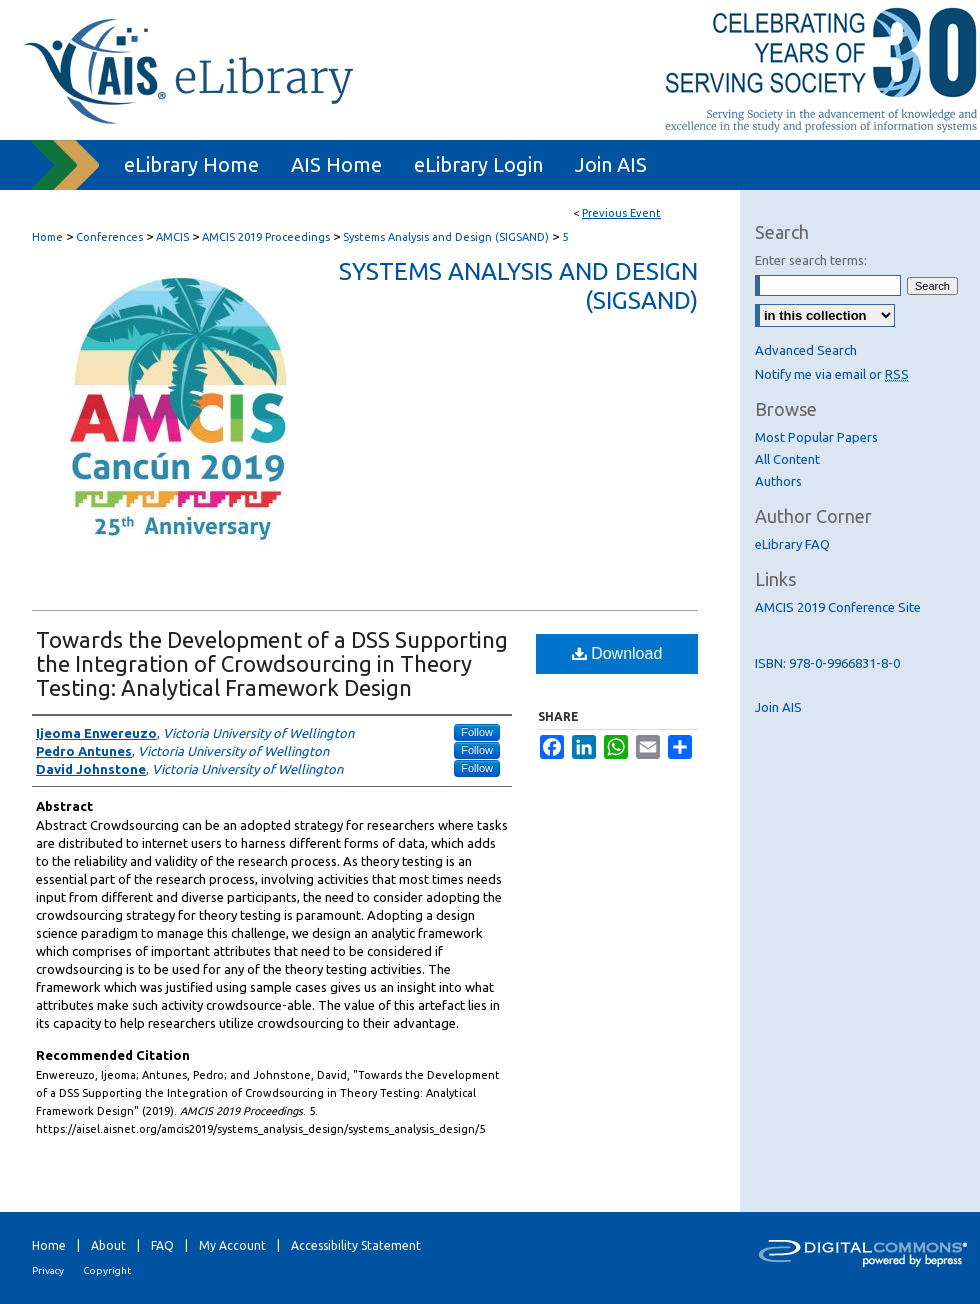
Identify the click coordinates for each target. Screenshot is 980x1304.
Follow (477, 732)
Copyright (107, 1270)
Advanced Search (806, 350)
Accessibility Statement (356, 1245)
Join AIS (778, 707)
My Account (232, 1245)
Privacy (48, 1270)
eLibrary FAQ (792, 544)
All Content (787, 459)
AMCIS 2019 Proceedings (267, 237)
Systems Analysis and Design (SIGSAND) (447, 237)
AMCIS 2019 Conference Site (838, 607)
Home (47, 237)
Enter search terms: (811, 260)
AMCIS (174, 237)
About (108, 1245)
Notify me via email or (832, 374)
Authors (778, 481)
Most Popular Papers (816, 437)
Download (617, 653)
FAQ (162, 1245)
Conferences (111, 237)
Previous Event (621, 213)
